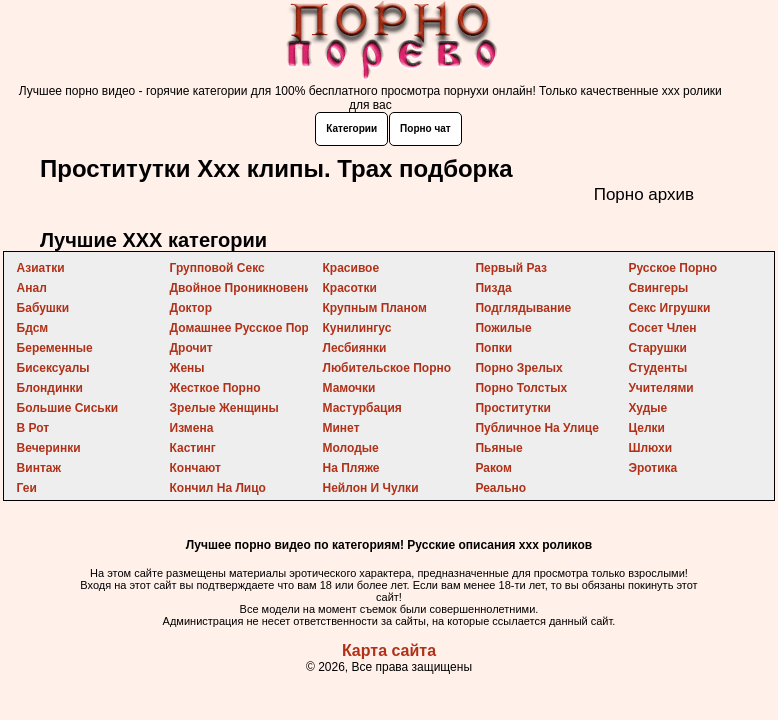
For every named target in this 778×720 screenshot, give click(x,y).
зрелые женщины (224, 408)
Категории (351, 128)
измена (192, 428)
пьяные (498, 448)
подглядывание (523, 308)
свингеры (658, 288)
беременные (55, 348)
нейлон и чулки (371, 488)
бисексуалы (53, 368)
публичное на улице (536, 428)
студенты (657, 368)
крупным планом (375, 308)
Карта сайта (389, 650)
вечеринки (49, 448)
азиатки (41, 268)
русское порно (672, 268)
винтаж (39, 468)
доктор (191, 308)
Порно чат (425, 128)
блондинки (50, 388)
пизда (493, 288)
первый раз (511, 268)
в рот (33, 428)
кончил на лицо (218, 488)
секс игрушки (669, 308)
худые (647, 408)
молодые (351, 448)
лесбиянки (355, 348)
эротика (652, 468)
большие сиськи (68, 408)
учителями (660, 388)
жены (187, 368)
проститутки (512, 408)
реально (500, 488)
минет (341, 428)
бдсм (33, 328)
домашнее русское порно (247, 328)
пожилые (503, 328)
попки (493, 348)
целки (646, 428)
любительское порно (387, 368)
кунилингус (357, 328)
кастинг (193, 448)
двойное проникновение (244, 288)
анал (32, 288)
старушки (657, 348)
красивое (351, 268)
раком (493, 468)
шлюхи (650, 448)
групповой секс (217, 268)
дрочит (191, 348)
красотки (350, 288)
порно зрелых (518, 368)
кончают (195, 468)
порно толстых (521, 388)
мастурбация (362, 408)
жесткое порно (215, 388)
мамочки (349, 388)
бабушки (43, 308)
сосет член (662, 328)
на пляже (351, 468)
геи (27, 488)
